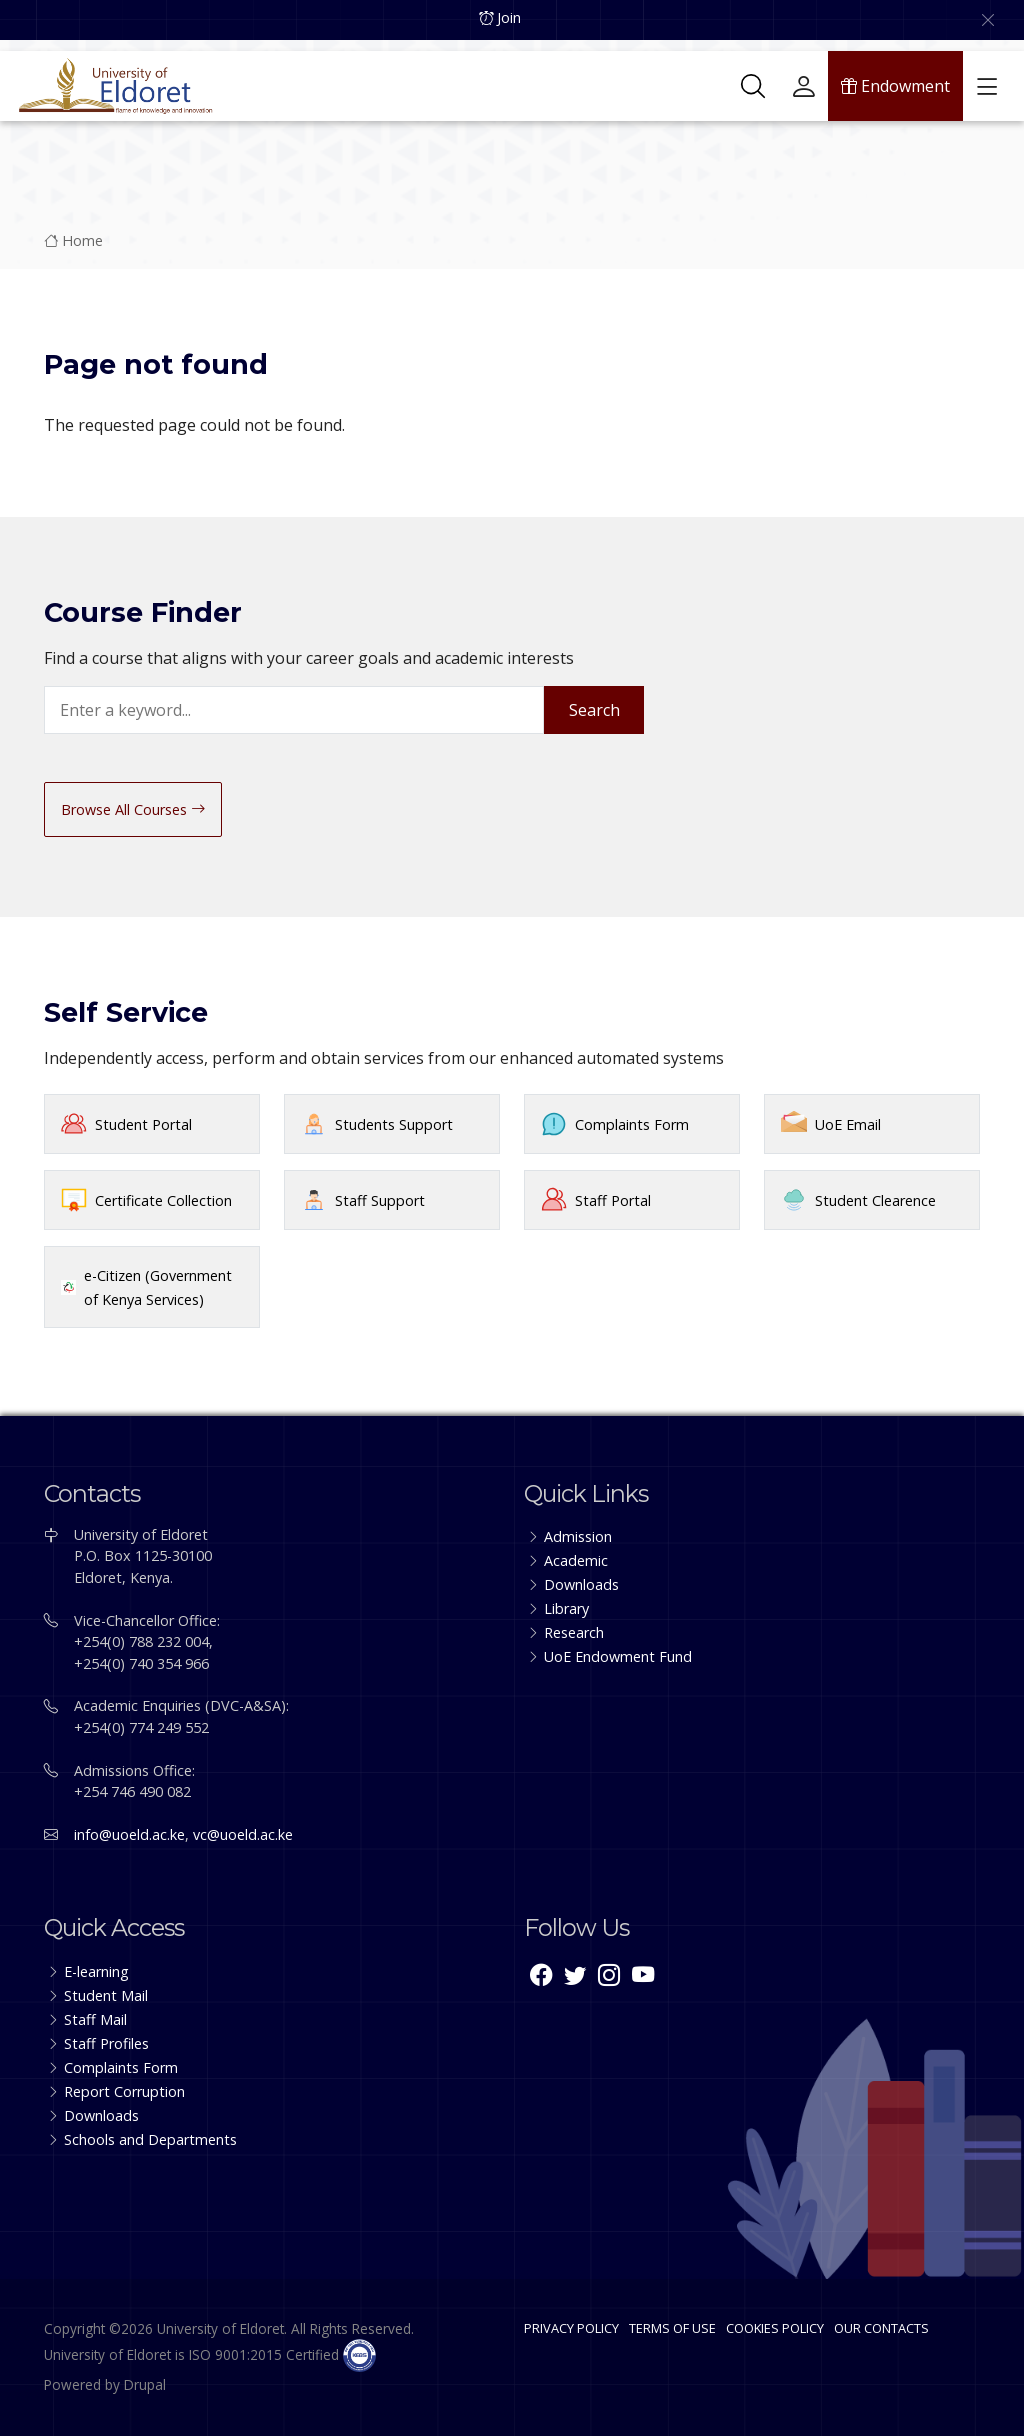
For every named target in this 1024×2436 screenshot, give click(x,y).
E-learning (96, 1971)
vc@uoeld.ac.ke (243, 1834)
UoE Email (848, 1124)
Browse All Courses (133, 809)
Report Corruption (124, 2091)
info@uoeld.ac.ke (129, 1834)
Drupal (145, 2384)
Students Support (394, 1124)
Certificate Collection (163, 1200)
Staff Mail (95, 2019)
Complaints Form (632, 1124)
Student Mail (106, 1995)
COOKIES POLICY (775, 2328)
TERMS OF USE (672, 2328)
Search (594, 710)
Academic (576, 1560)
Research (574, 1632)
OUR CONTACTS (881, 2328)
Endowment (895, 75)
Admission (578, 1536)
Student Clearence (875, 1200)
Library (566, 1608)
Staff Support (380, 1200)
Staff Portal (613, 1200)
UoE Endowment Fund (618, 1656)
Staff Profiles (106, 2043)
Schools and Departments (150, 2139)
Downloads (581, 1584)
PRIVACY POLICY (571, 2328)
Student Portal (143, 1124)
